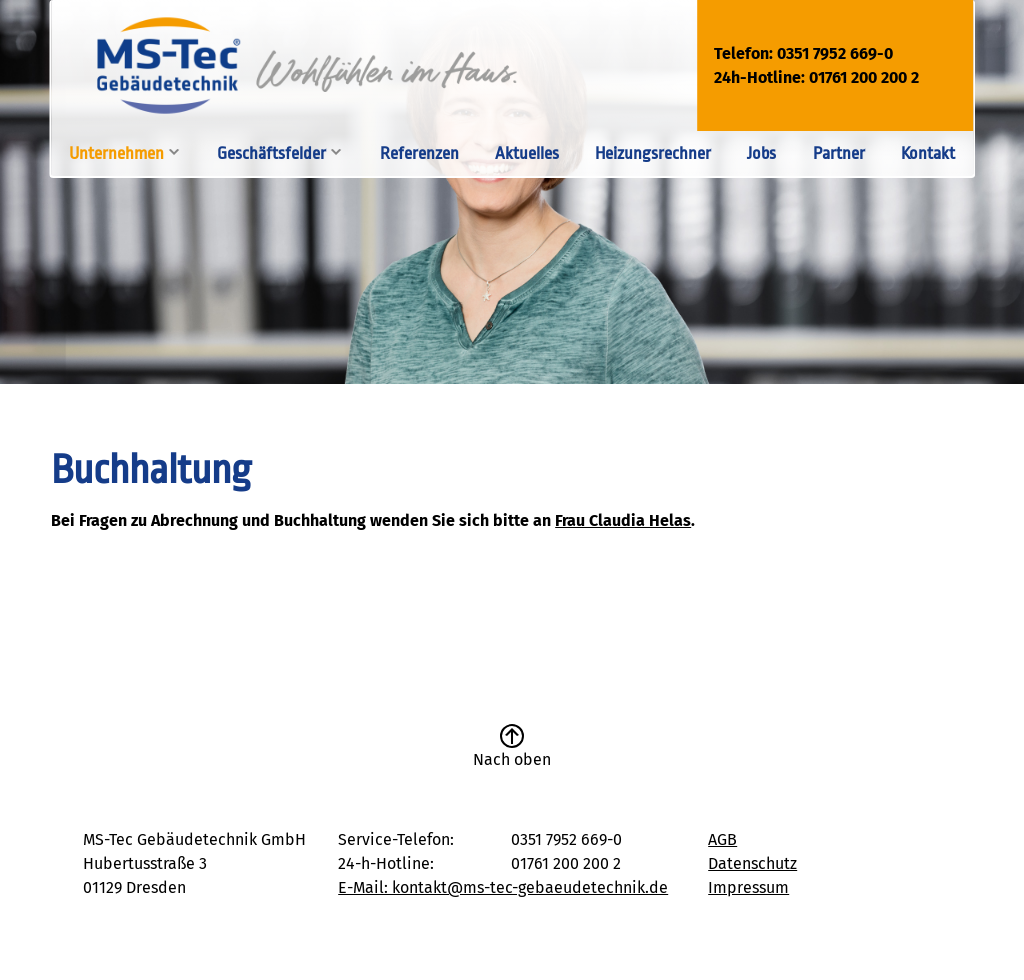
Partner (839, 153)
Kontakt (928, 153)
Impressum (748, 887)
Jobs (761, 153)
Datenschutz (752, 863)
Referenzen (419, 153)
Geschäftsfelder (271, 153)
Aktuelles (527, 153)
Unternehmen (116, 153)
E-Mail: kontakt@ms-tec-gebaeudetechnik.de (503, 887)
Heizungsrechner (653, 153)
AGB (722, 839)
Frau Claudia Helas (623, 520)
